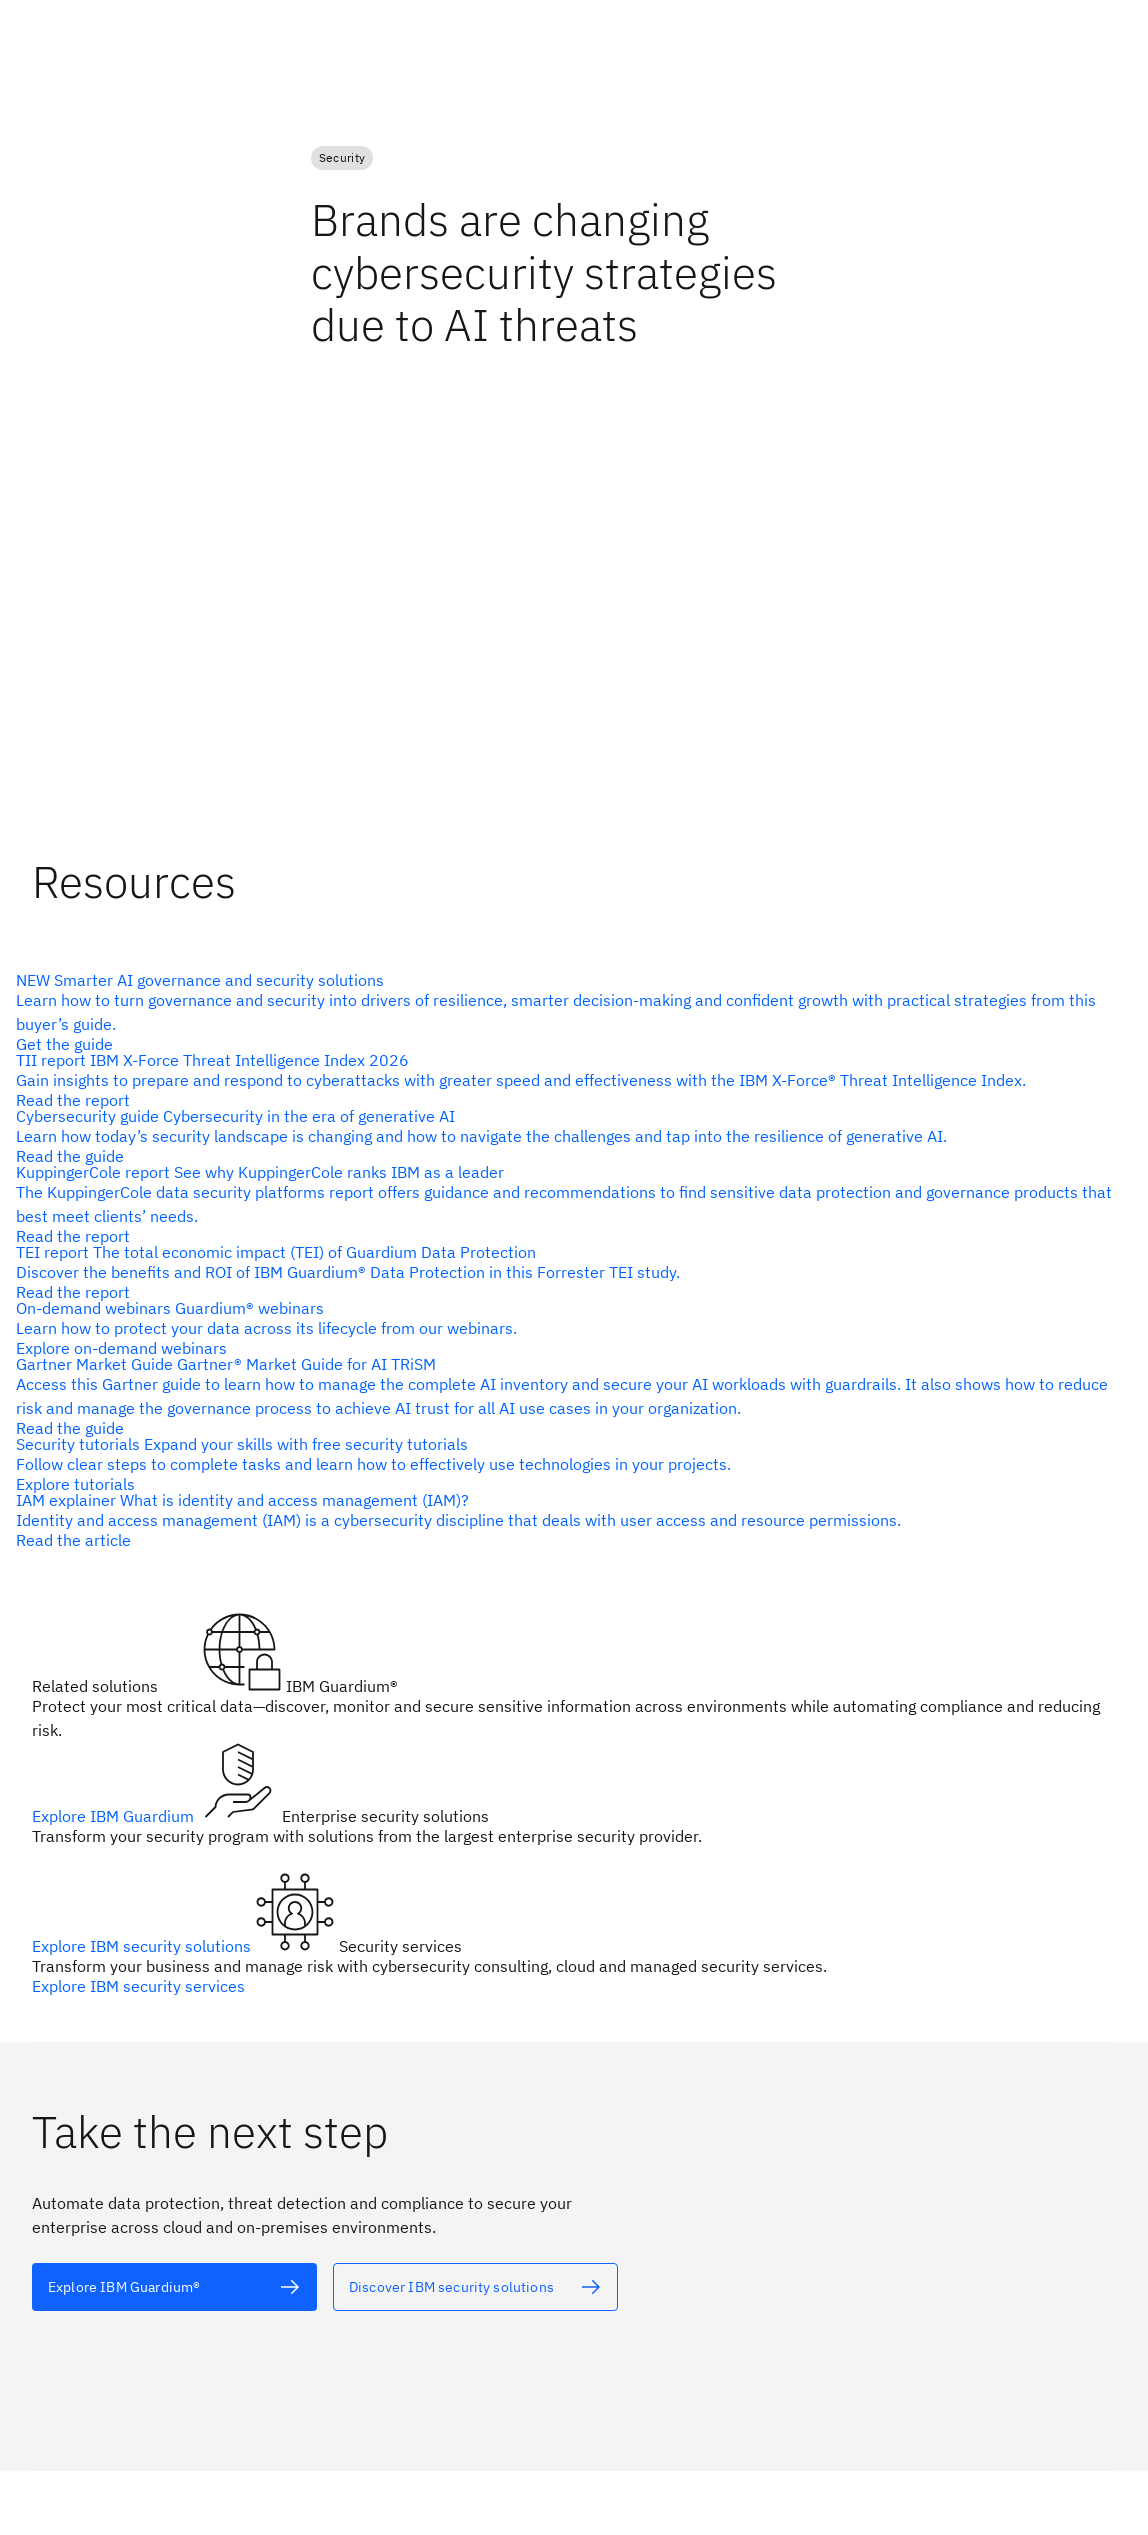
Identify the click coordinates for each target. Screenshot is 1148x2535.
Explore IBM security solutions (143, 1946)
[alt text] (566, 1136)
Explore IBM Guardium (115, 1816)
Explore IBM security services (138, 1986)
